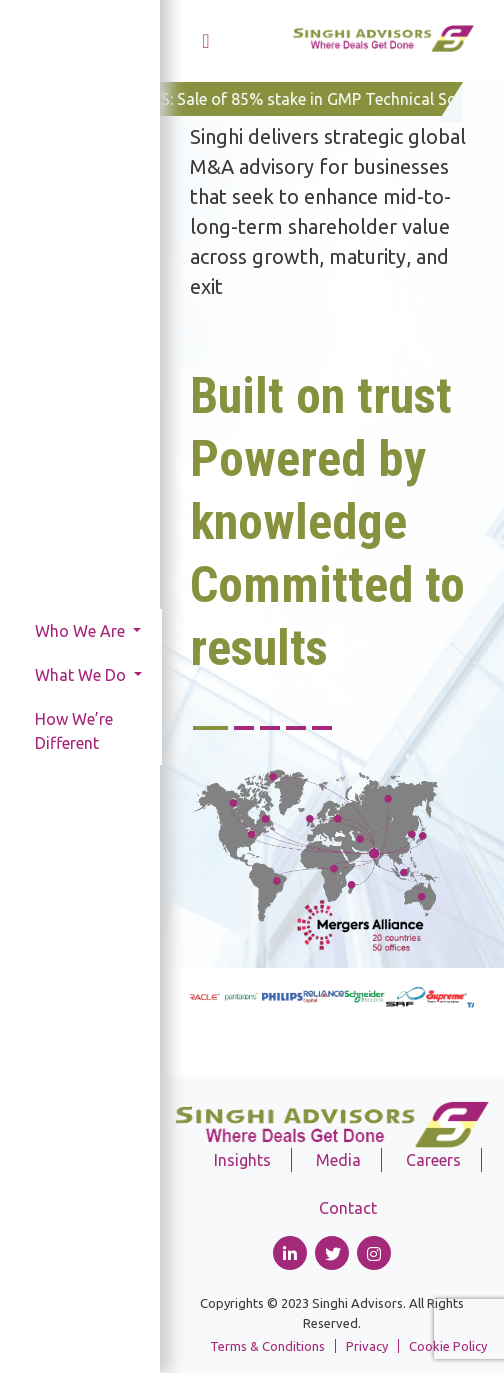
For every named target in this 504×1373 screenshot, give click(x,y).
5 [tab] (322, 728)
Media (338, 1160)
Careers (433, 1160)
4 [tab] (296, 728)
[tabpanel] (332, 526)
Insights (242, 1160)
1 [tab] (210, 728)
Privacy (367, 1346)
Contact (348, 1208)
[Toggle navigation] (206, 41)
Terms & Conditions (267, 1346)
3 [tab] (270, 728)
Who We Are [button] (82, 631)
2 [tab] (244, 728)
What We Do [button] (82, 675)
